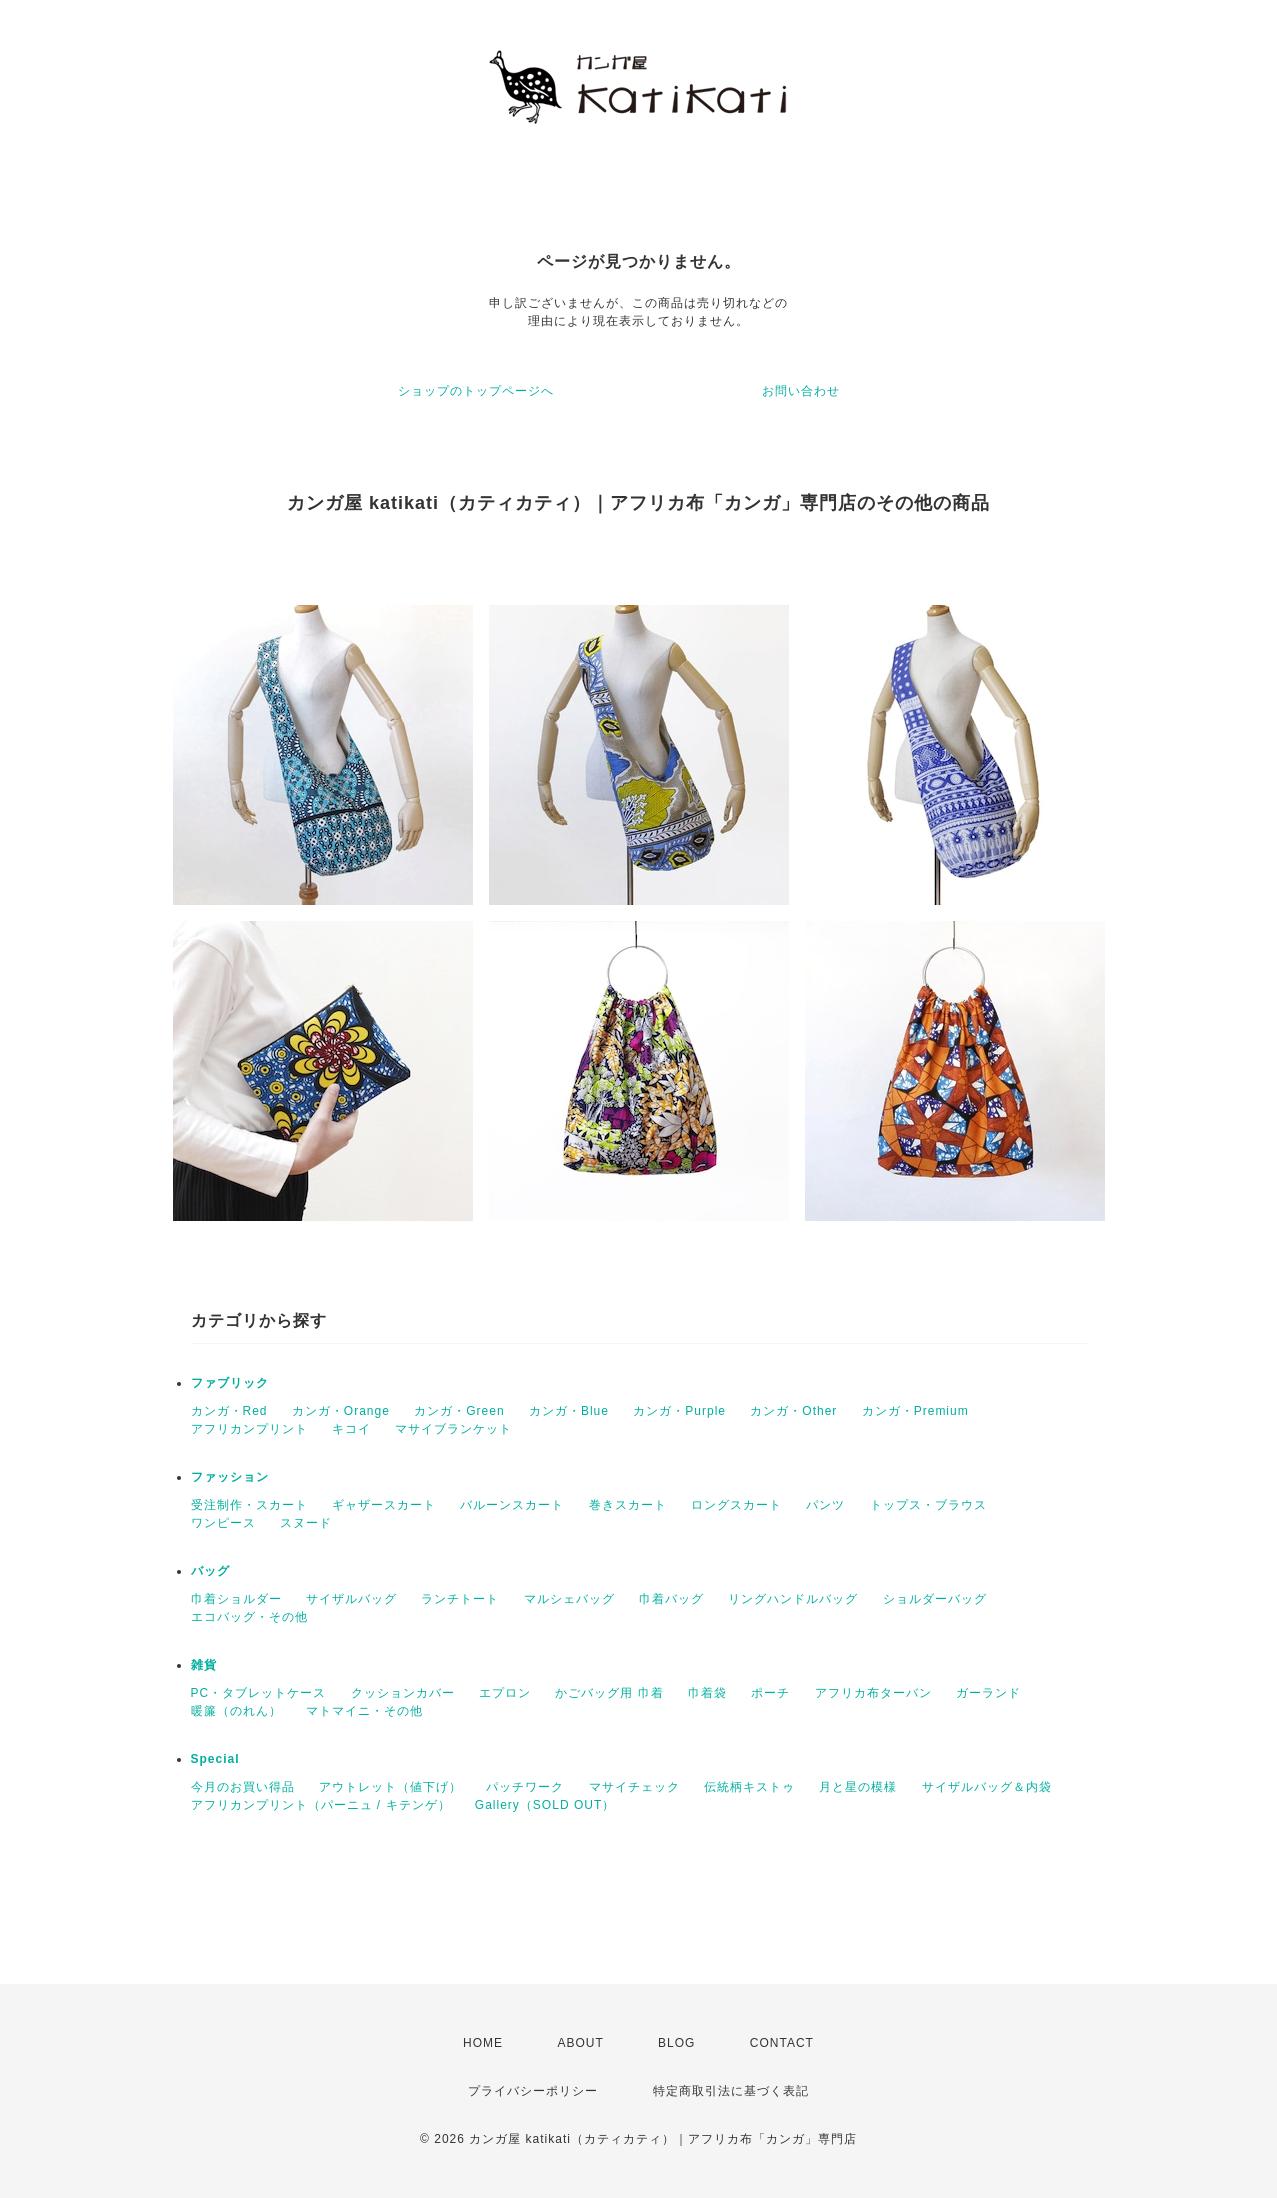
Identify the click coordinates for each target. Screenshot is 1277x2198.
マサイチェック (634, 1787)
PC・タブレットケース (259, 1693)
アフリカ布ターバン (873, 1693)
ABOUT (580, 2043)
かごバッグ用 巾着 (609, 1693)
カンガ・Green (459, 1411)
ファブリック (230, 1383)
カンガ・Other (793, 1411)
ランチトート (460, 1599)
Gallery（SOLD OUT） (545, 1805)
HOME (483, 2043)
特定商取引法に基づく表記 (731, 2091)
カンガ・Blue (569, 1411)
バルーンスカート (512, 1505)
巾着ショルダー (236, 1599)
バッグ (210, 1571)
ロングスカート (736, 1505)
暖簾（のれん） (236, 1711)
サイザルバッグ (351, 1599)
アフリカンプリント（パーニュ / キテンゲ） (321, 1805)
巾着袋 (707, 1693)
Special (215, 1759)
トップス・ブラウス (928, 1505)
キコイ (351, 1429)
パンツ (825, 1505)
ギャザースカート (384, 1505)
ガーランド (988, 1693)
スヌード (306, 1523)
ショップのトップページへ (476, 391)
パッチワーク (525, 1787)
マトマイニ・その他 (364, 1711)
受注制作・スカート (249, 1505)
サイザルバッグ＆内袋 (987, 1787)
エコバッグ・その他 (249, 1617)
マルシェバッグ (569, 1599)
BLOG (676, 2043)
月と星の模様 (858, 1787)
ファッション (230, 1477)
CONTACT (782, 2043)
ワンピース (223, 1523)
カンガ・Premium (915, 1411)
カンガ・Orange (341, 1411)
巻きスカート (628, 1505)
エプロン (505, 1693)
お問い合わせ (801, 391)
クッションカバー (403, 1693)
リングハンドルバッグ (793, 1599)
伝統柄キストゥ (749, 1787)
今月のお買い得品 (243, 1787)
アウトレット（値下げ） (390, 1787)
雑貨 (204, 1665)
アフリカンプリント (249, 1429)
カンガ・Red (229, 1411)
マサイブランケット (453, 1429)
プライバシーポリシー (533, 2091)
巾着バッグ (671, 1599)
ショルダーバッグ (935, 1599)
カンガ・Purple (679, 1411)
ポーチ (770, 1693)
